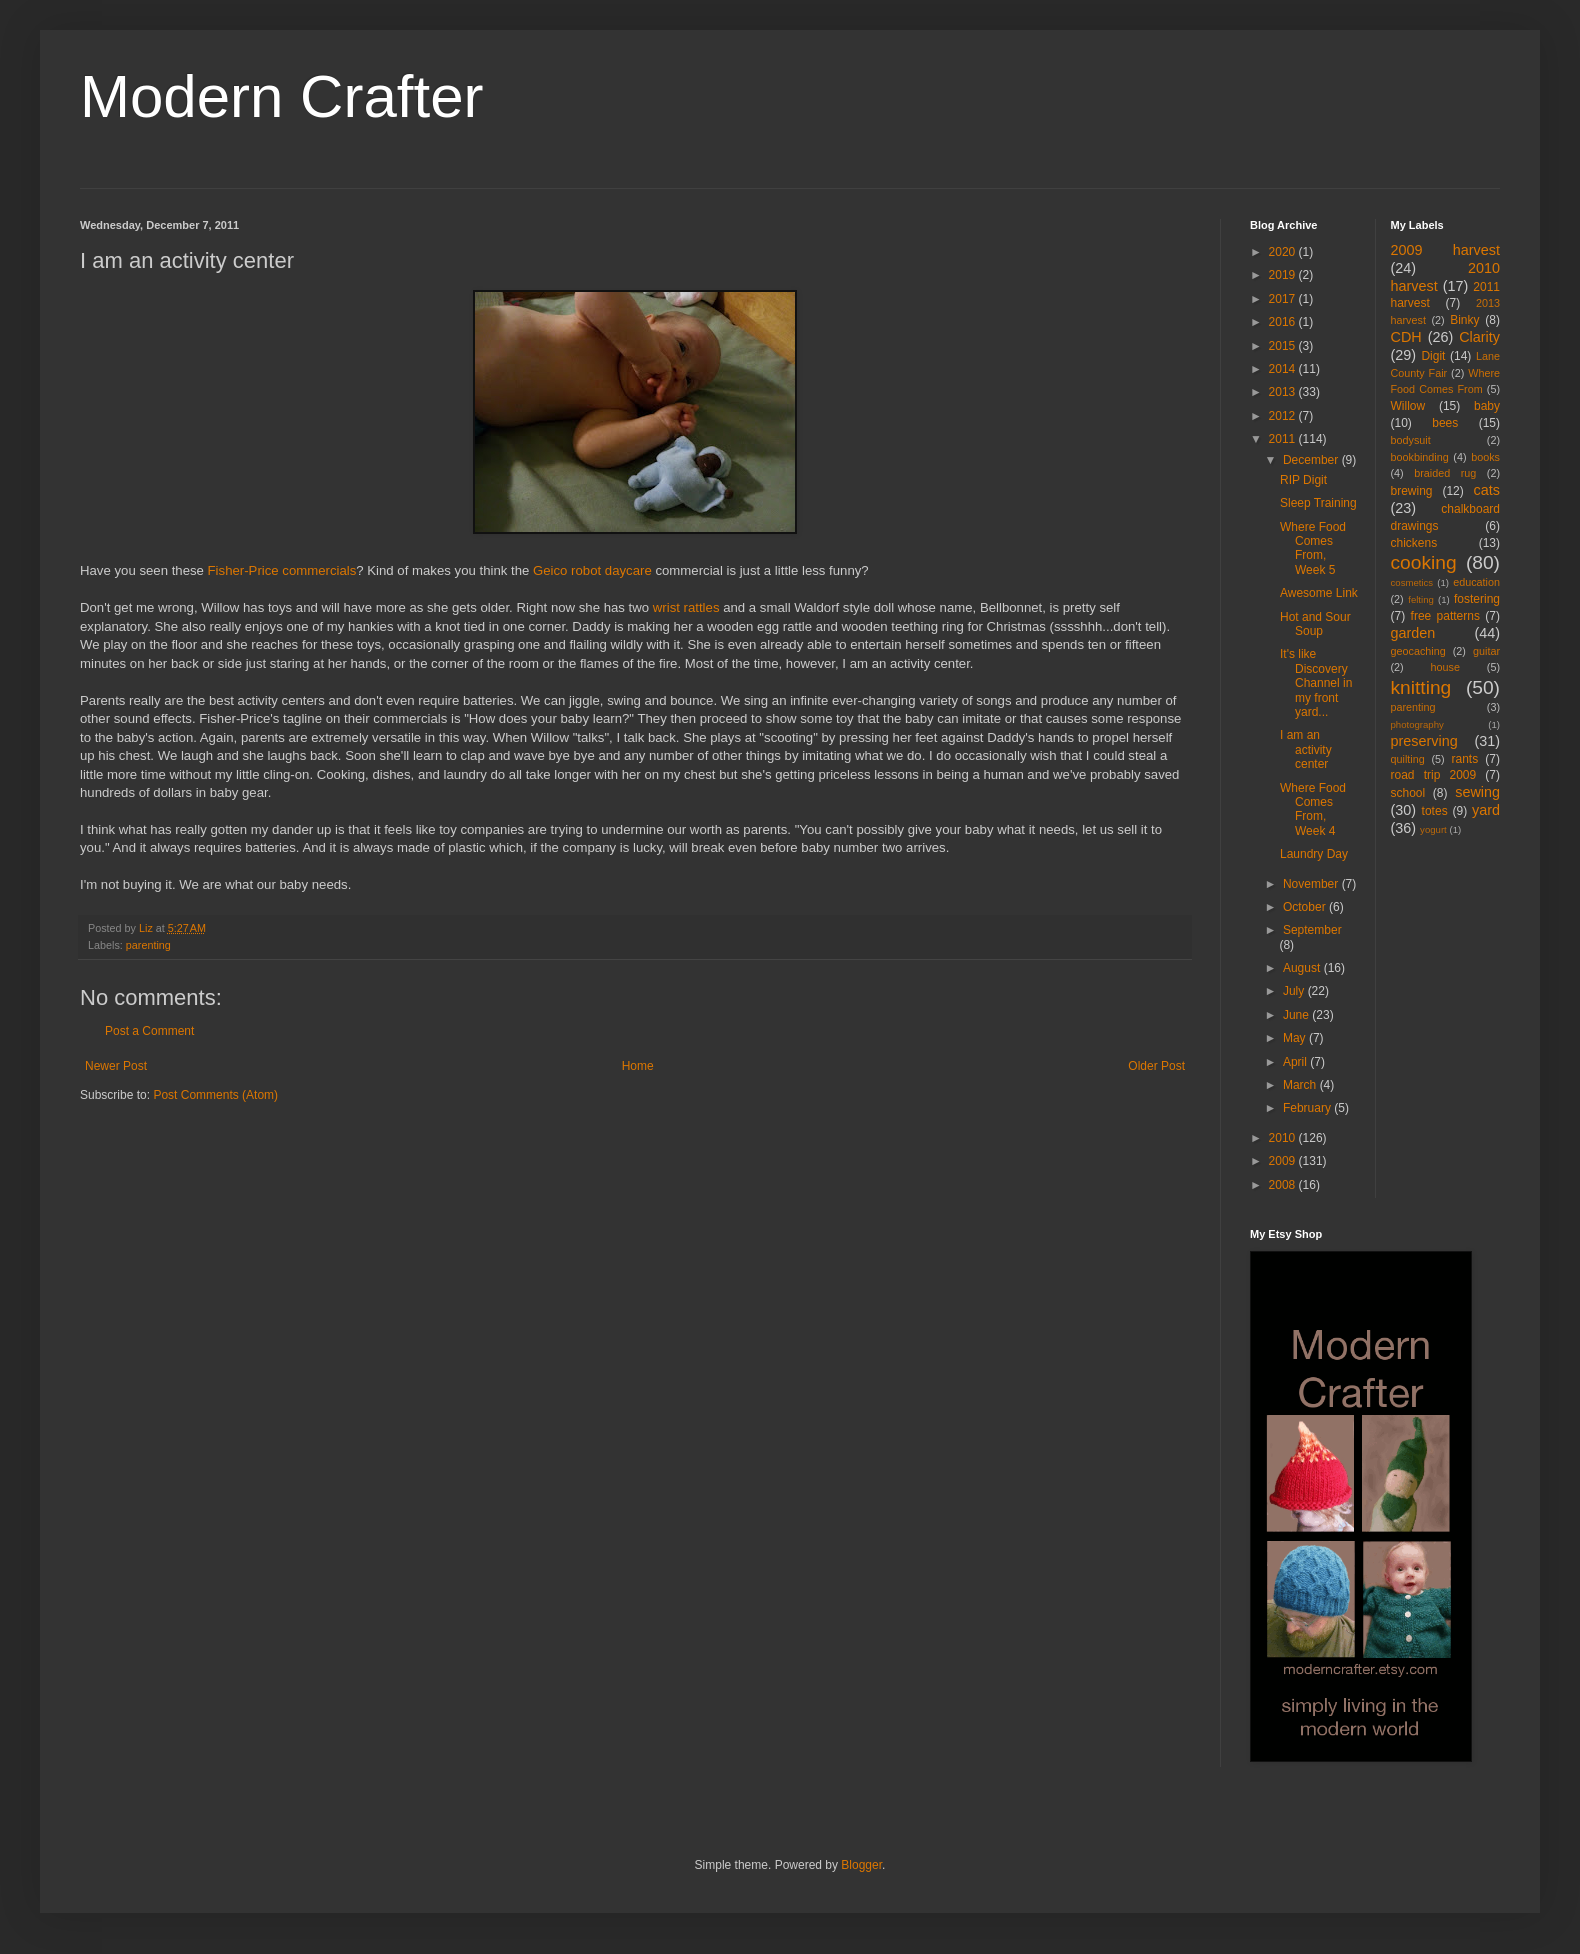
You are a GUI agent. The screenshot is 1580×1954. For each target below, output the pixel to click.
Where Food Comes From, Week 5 (1313, 548)
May (1296, 1038)
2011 (1284, 439)
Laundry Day (1314, 854)
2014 (1284, 369)
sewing (1477, 792)
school (1408, 793)
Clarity (1479, 337)
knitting (1421, 687)
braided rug (1445, 473)
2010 (1284, 1138)
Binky (1464, 320)
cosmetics (1412, 582)
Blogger (861, 1865)
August (1303, 968)
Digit (1433, 356)
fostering (1477, 599)
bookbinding (1420, 457)
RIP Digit (1303, 480)
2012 (1284, 416)
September (1312, 930)
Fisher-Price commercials (282, 570)
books (1485, 457)
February (1308, 1108)
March (1301, 1085)
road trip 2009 (1434, 775)
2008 (1284, 1185)
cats (1487, 490)
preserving (1424, 741)
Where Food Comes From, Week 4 (1313, 809)
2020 (1284, 252)
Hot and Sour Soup (1315, 624)
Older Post (1156, 1066)
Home (638, 1066)
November (1312, 884)
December (1312, 460)
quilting (1408, 759)
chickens (1414, 543)
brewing (1412, 491)
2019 (1284, 275)
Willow (1408, 406)
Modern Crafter (281, 96)
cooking (1424, 562)
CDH (1406, 337)
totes (1435, 811)
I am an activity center (1306, 749)
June (1297, 1015)
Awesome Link (1319, 593)
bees (1445, 423)
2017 (1284, 299)
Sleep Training (1318, 503)
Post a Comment (149, 1031)
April (1296, 1062)
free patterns (1445, 616)
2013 (1284, 392)
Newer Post (116, 1066)
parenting (148, 945)
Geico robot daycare (592, 570)
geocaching (1418, 651)
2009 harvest (1446, 250)
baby (1487, 406)
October (1306, 907)
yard (1486, 810)
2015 (1284, 346)
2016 (1284, 322)
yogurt (1433, 829)
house (1445, 667)
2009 (1284, 1161)
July (1295, 991)
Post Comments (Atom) (215, 1095)
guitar (1486, 651)
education (1476, 582)
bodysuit (1411, 440)
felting (1421, 599)
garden (1413, 633)
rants (1465, 759)
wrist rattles (686, 607)
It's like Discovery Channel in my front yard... (1316, 683)
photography (1417, 724)
